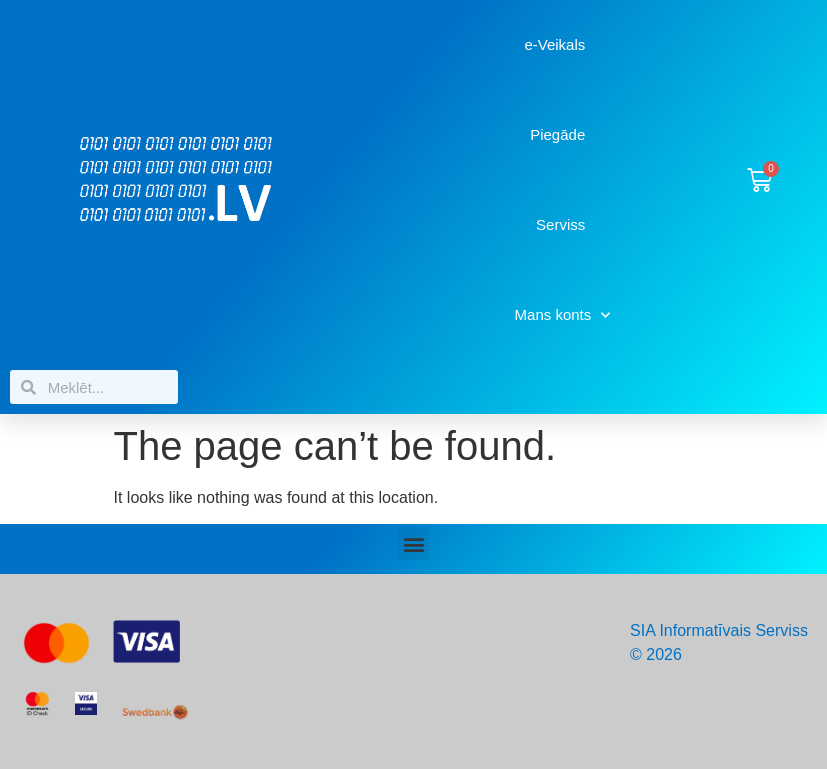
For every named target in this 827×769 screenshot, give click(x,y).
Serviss (560, 224)
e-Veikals (554, 44)
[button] (413, 543)
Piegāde (557, 134)
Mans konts (563, 315)
